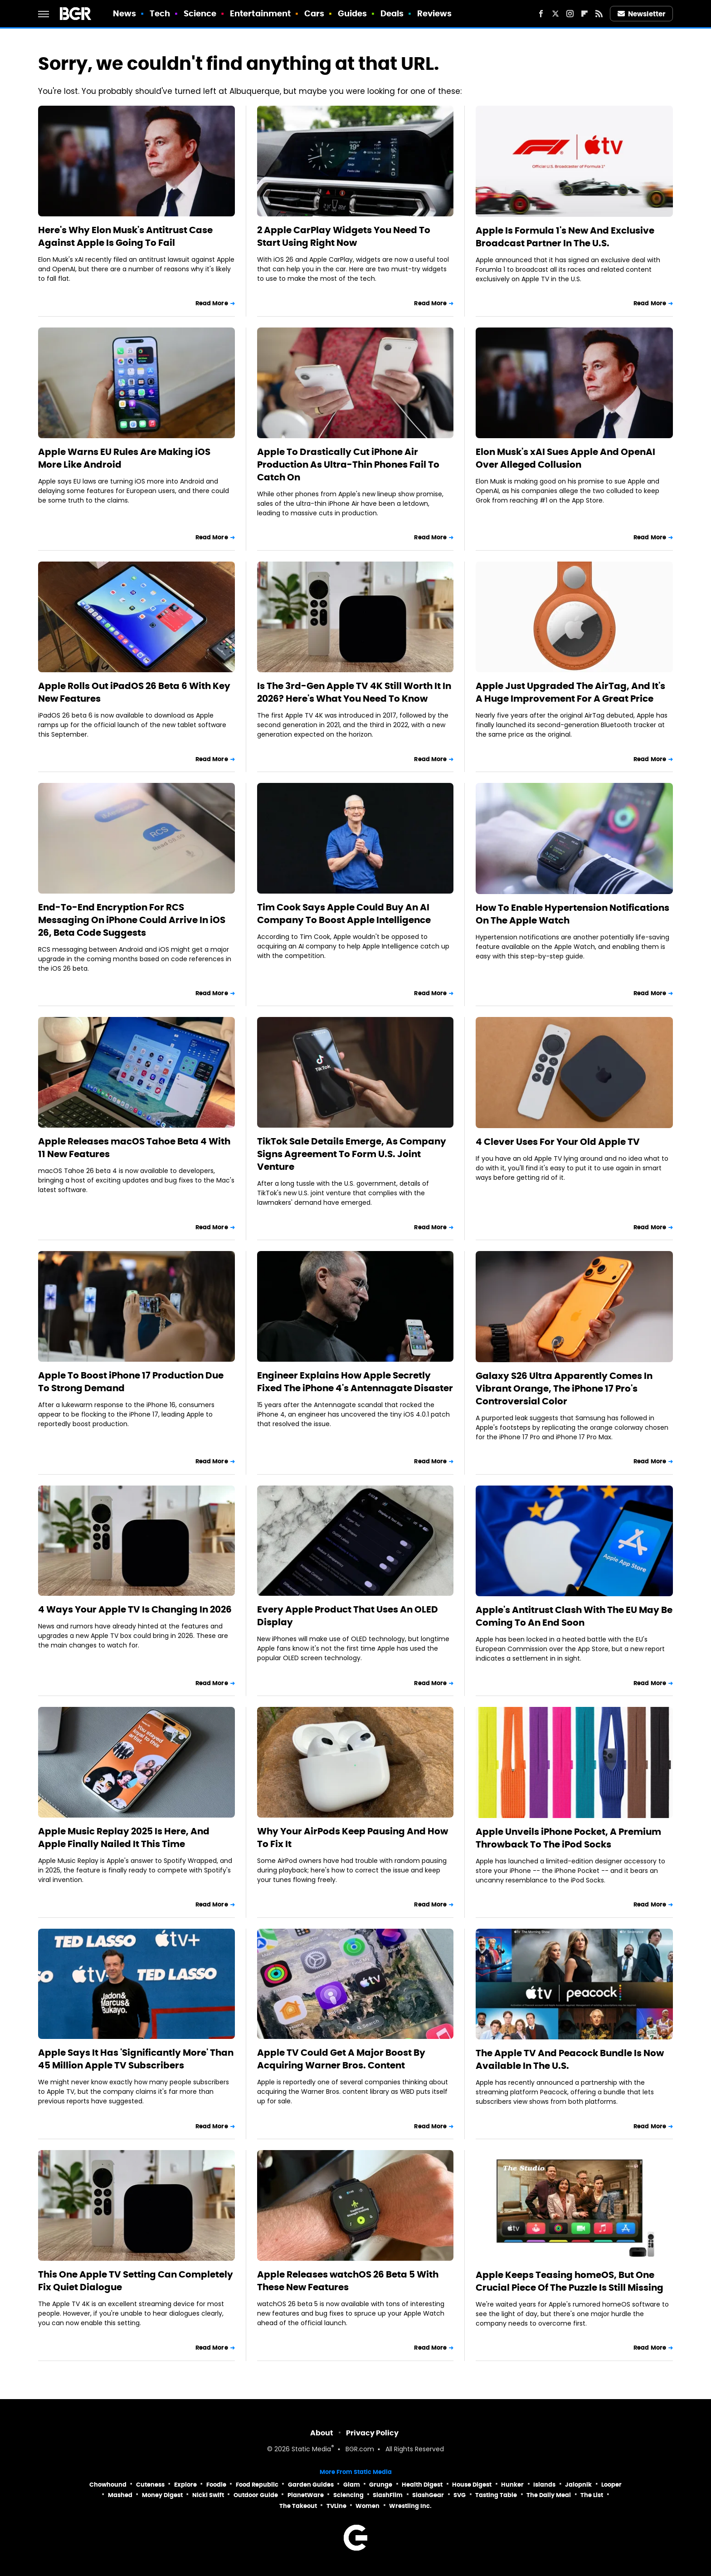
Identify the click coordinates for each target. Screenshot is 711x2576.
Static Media (311, 2449)
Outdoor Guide (256, 2495)
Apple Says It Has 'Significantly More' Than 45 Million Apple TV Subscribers (136, 2059)
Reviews (434, 13)
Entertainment (260, 13)
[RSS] (599, 13)
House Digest (472, 2484)
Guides (352, 13)
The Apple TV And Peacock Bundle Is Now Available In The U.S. (570, 2059)
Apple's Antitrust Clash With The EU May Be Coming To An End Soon (574, 1616)
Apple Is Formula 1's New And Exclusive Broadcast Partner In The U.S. (565, 237)
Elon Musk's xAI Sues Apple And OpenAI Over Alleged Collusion (565, 458)
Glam (351, 2484)
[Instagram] (570, 13)
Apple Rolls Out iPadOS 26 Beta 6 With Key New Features (134, 692)
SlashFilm (388, 2495)
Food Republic (257, 2484)
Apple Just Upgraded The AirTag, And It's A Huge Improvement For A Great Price (570, 692)
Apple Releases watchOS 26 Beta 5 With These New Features (347, 2280)
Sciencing (348, 2495)
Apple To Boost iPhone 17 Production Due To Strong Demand (131, 1381)
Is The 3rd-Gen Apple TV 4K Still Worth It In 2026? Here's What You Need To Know (354, 692)
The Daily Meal (548, 2495)
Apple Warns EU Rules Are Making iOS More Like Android (124, 458)
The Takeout (298, 2506)
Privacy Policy (372, 2433)
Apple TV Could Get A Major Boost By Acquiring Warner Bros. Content (341, 2059)
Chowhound (108, 2484)
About (321, 2433)
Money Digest (162, 2495)
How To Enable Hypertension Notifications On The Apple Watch (572, 914)
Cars (314, 13)
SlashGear (428, 2495)
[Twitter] (555, 13)
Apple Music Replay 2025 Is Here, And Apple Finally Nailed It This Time (123, 1837)
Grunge (380, 2484)
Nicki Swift (208, 2495)
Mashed (120, 2495)
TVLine (336, 2506)
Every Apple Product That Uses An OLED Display (347, 1615)
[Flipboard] (584, 13)
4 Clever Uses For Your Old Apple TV (558, 1142)
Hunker (512, 2484)
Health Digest (422, 2484)
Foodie (216, 2484)
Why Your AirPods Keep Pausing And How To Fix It (352, 1837)
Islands (544, 2484)
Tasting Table (496, 2495)
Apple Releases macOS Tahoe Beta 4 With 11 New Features (134, 1147)
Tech (160, 13)
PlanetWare (305, 2495)
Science (200, 13)
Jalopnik (578, 2484)
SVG (459, 2495)
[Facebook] (541, 13)
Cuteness (150, 2484)
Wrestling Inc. (410, 2506)
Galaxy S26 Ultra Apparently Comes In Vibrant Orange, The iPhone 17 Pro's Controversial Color (564, 1388)
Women (368, 2506)
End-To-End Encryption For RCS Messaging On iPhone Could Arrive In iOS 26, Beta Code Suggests (131, 920)
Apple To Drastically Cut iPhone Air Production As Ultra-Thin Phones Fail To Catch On (348, 464)
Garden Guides (311, 2484)
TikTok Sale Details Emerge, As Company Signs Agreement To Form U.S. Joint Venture (351, 1154)
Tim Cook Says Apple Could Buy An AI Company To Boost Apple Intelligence (344, 913)
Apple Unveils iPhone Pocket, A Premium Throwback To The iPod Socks (568, 1838)
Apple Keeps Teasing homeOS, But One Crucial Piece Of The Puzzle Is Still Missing (569, 2281)
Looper (611, 2484)
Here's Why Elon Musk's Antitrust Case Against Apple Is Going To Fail (125, 236)
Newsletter (642, 14)
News (124, 13)
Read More (211, 303)
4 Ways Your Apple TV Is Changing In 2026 (135, 1609)
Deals (392, 13)
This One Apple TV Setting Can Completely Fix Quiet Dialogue (135, 2280)
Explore (185, 2484)
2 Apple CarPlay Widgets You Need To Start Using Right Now (343, 236)
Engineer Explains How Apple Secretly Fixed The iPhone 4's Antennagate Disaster (355, 1381)
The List (591, 2495)
